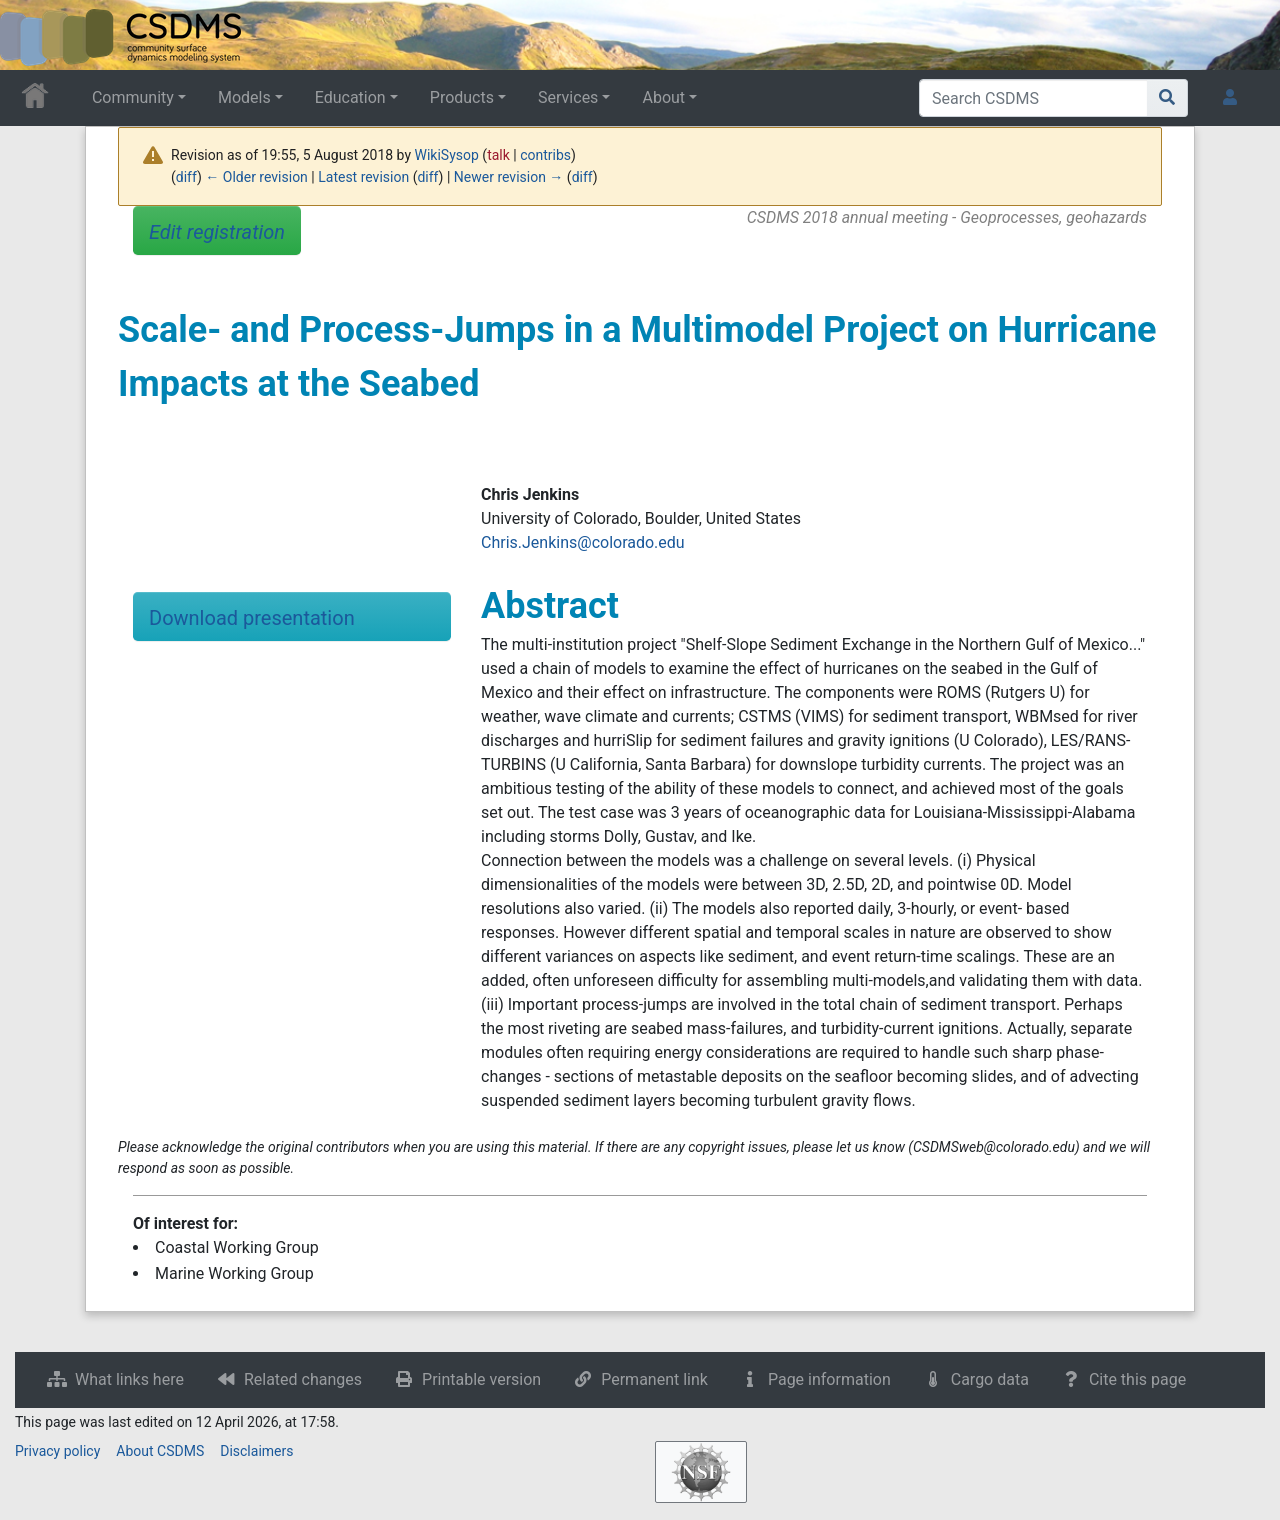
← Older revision (256, 177)
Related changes (303, 1379)
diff (186, 177)
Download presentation (252, 618)
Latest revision (363, 177)
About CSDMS (160, 1451)
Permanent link (654, 1379)
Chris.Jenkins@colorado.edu (583, 542)
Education (350, 97)
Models (244, 97)
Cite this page (1137, 1379)
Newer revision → (509, 177)
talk (498, 155)
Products (462, 97)
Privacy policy (57, 1451)
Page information (829, 1379)
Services (568, 97)
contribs (545, 155)
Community (133, 97)
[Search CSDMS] (1033, 98)
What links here (129, 1379)
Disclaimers (256, 1451)
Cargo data (990, 1379)
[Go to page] (1167, 98)
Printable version (481, 1379)
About (663, 97)
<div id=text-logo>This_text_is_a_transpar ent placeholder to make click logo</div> (32, 35)
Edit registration (217, 232)
